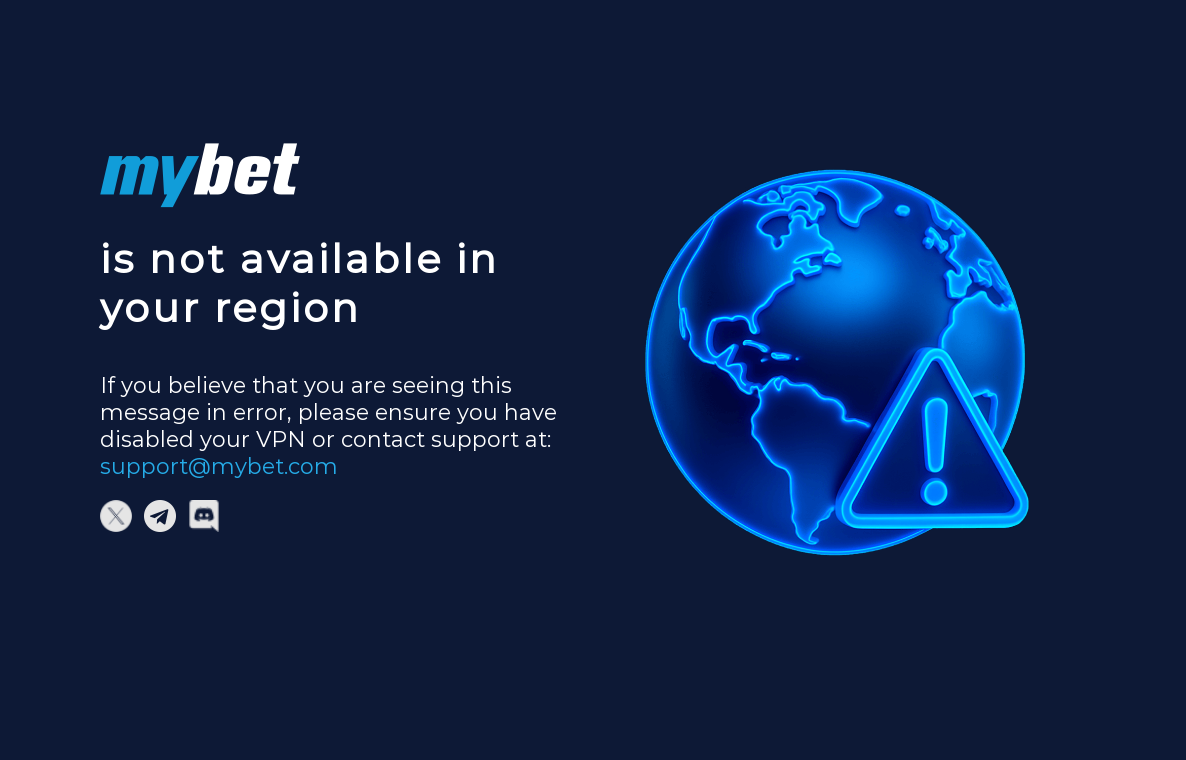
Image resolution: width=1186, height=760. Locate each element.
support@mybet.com (219, 466)
